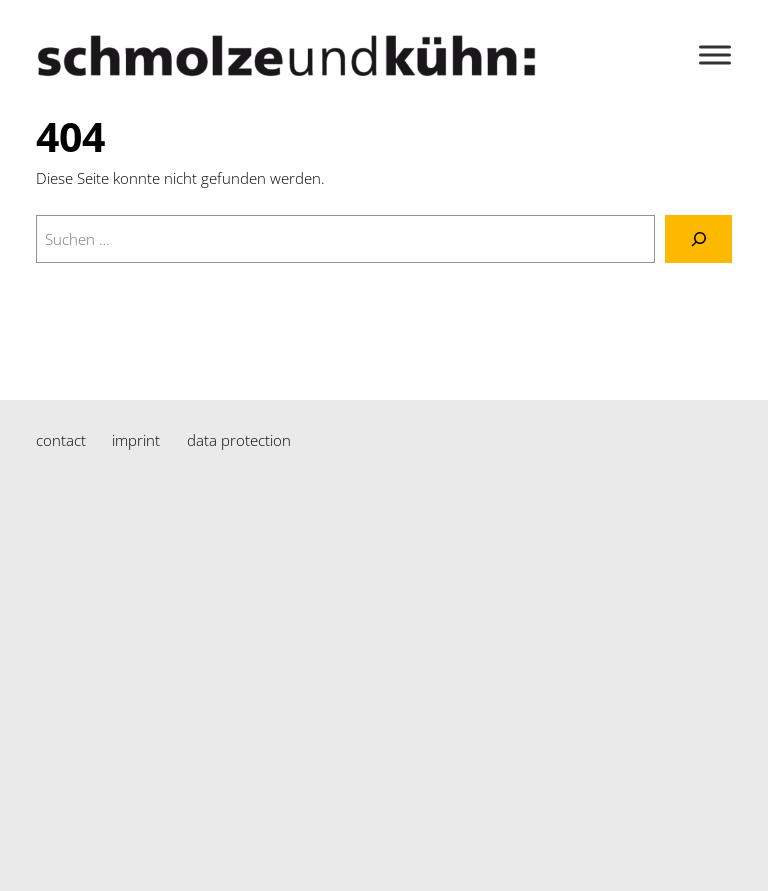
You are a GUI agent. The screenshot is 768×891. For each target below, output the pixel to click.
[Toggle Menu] (715, 54)
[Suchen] (698, 239)
